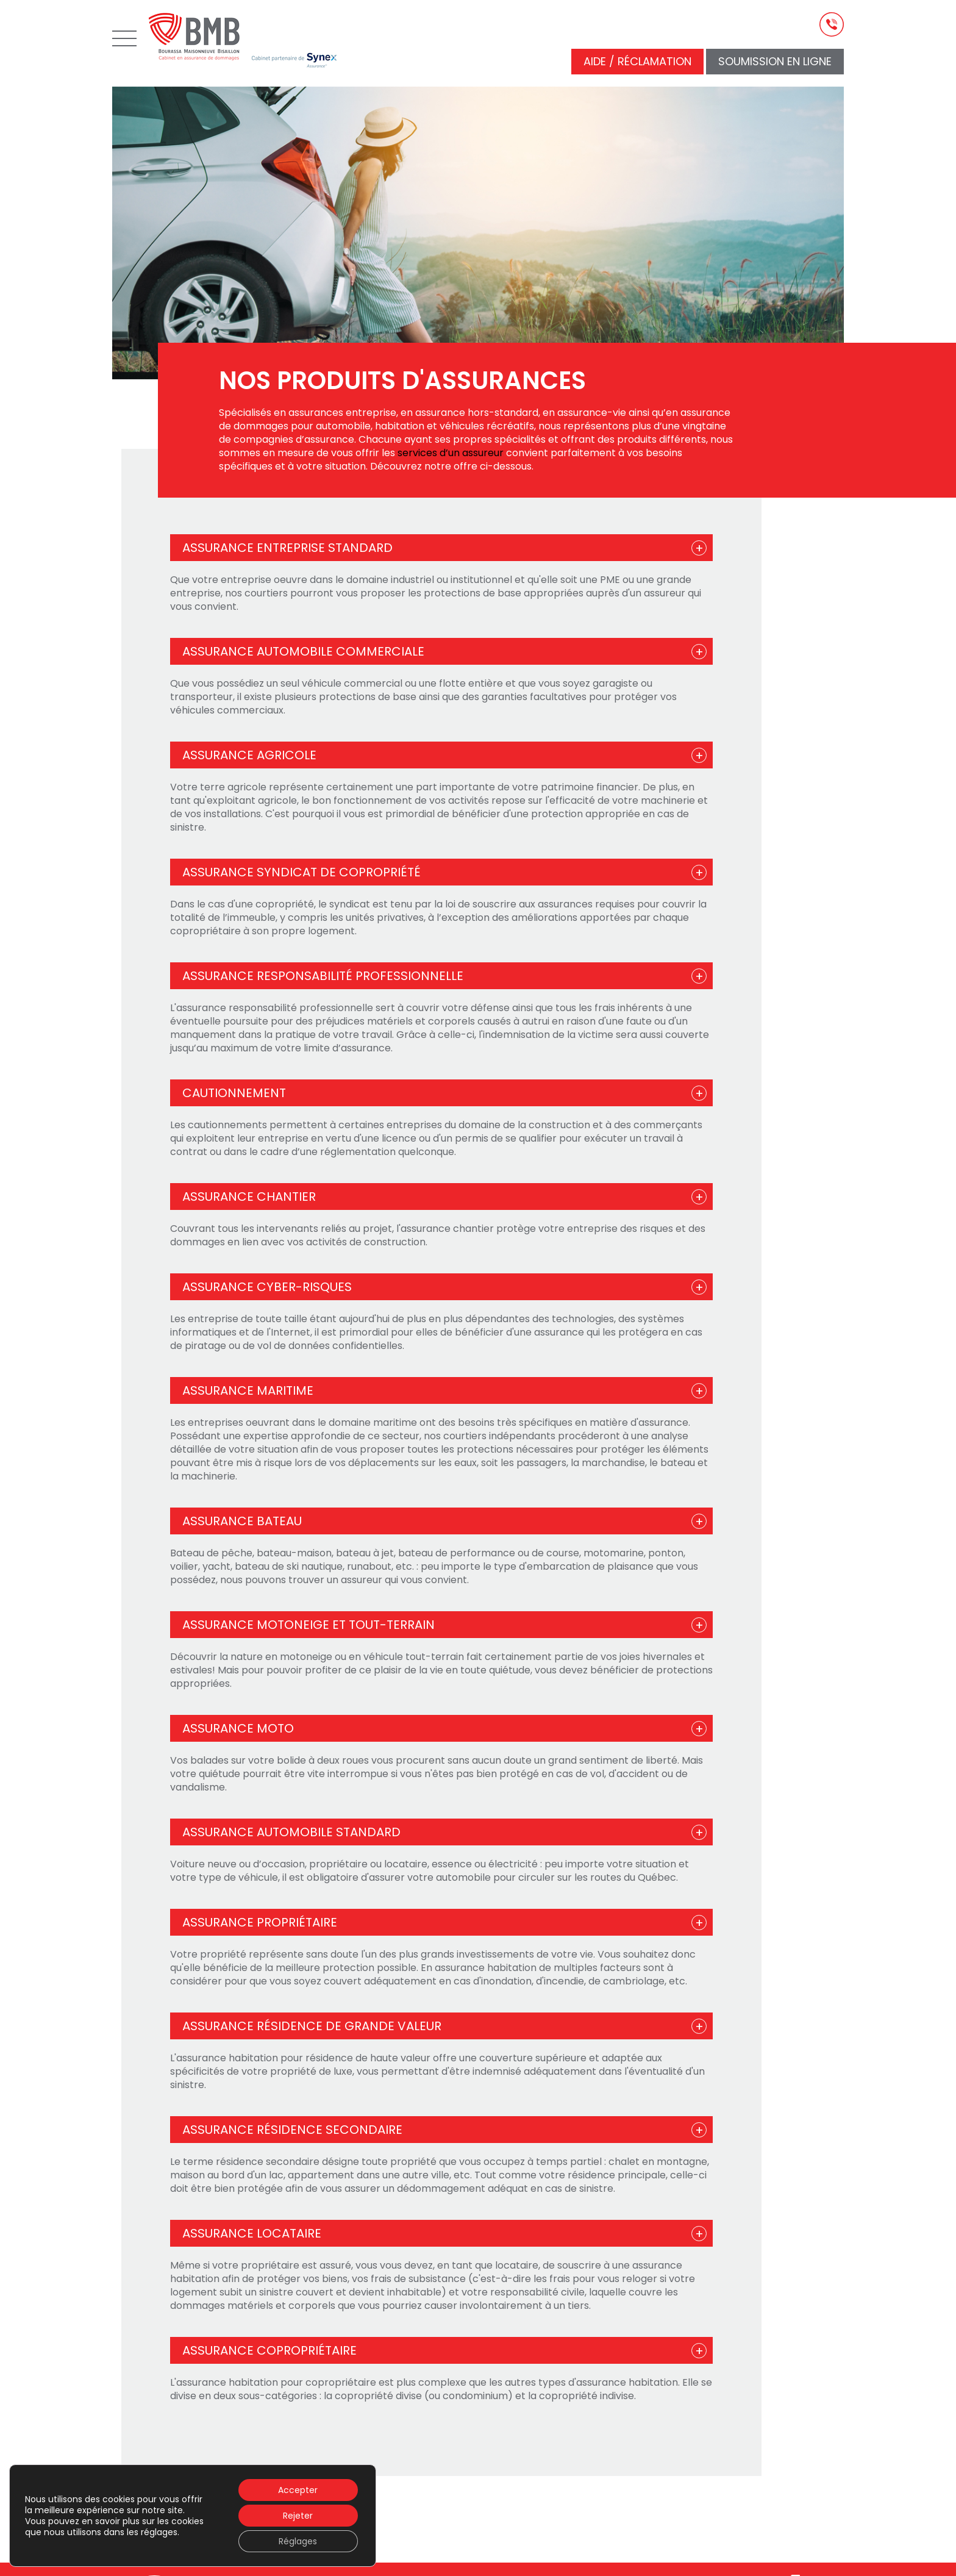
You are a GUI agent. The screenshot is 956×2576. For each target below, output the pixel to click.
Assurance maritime (247, 1390)
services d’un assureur (451, 453)
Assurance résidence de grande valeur (311, 2025)
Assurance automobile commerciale (303, 651)
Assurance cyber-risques (267, 1286)
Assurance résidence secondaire (292, 2129)
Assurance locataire (251, 2233)
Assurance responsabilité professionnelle (322, 975)
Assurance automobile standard (291, 1832)
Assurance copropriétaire (269, 2350)
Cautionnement (234, 1092)
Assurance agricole (249, 755)
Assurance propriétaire (259, 1922)
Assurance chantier (249, 1196)
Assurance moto (238, 1728)
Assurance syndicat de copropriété (301, 872)
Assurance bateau (242, 1521)
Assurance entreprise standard (287, 547)
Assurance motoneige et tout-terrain (308, 1624)
